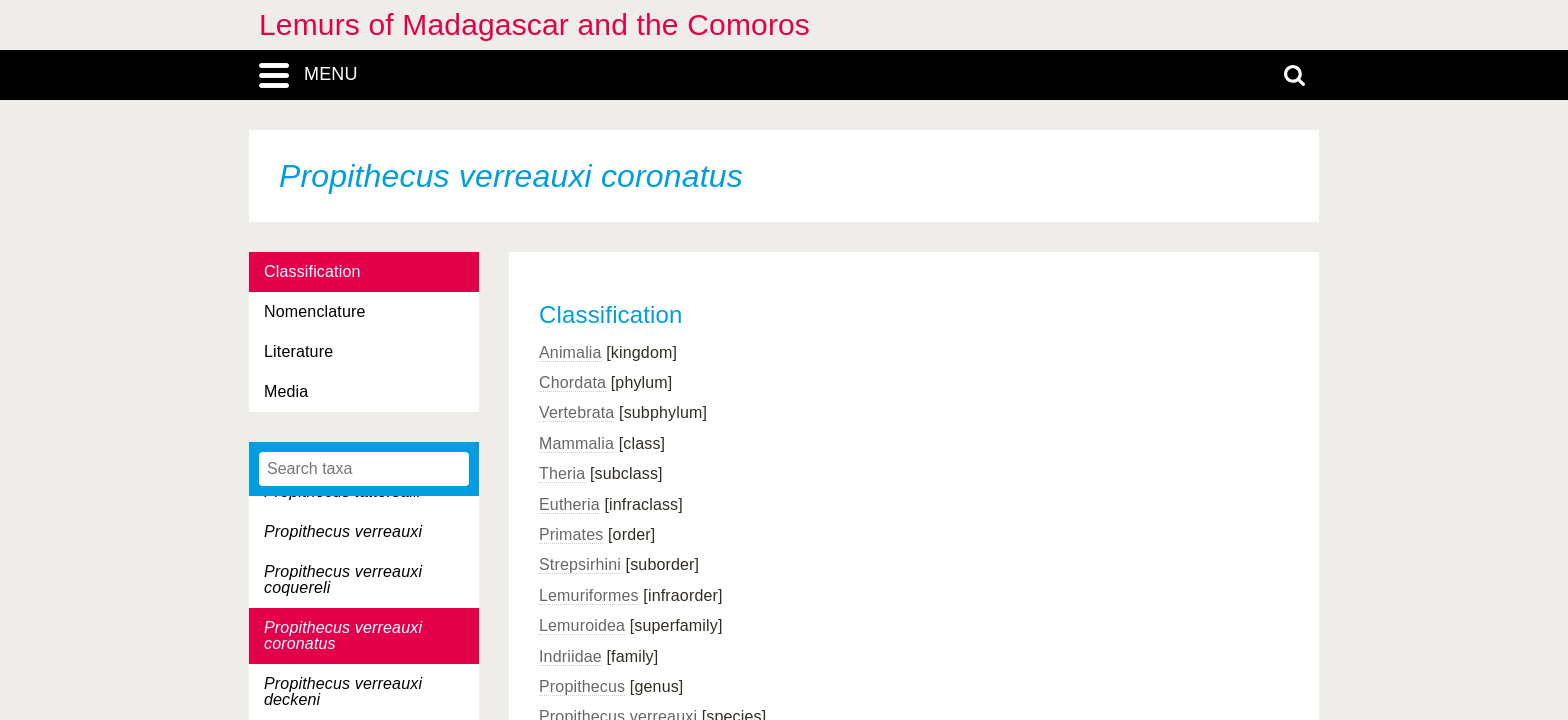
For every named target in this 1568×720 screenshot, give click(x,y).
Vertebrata (576, 412)
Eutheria (569, 504)
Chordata (572, 382)
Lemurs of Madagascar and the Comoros (534, 24)
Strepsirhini (580, 564)
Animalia (570, 352)
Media (286, 391)
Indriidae (570, 656)
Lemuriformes (589, 595)
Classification (312, 271)
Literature (298, 351)
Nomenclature (315, 311)
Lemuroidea (582, 625)
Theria (562, 473)
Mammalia (576, 443)
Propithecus (582, 686)
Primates (571, 534)
